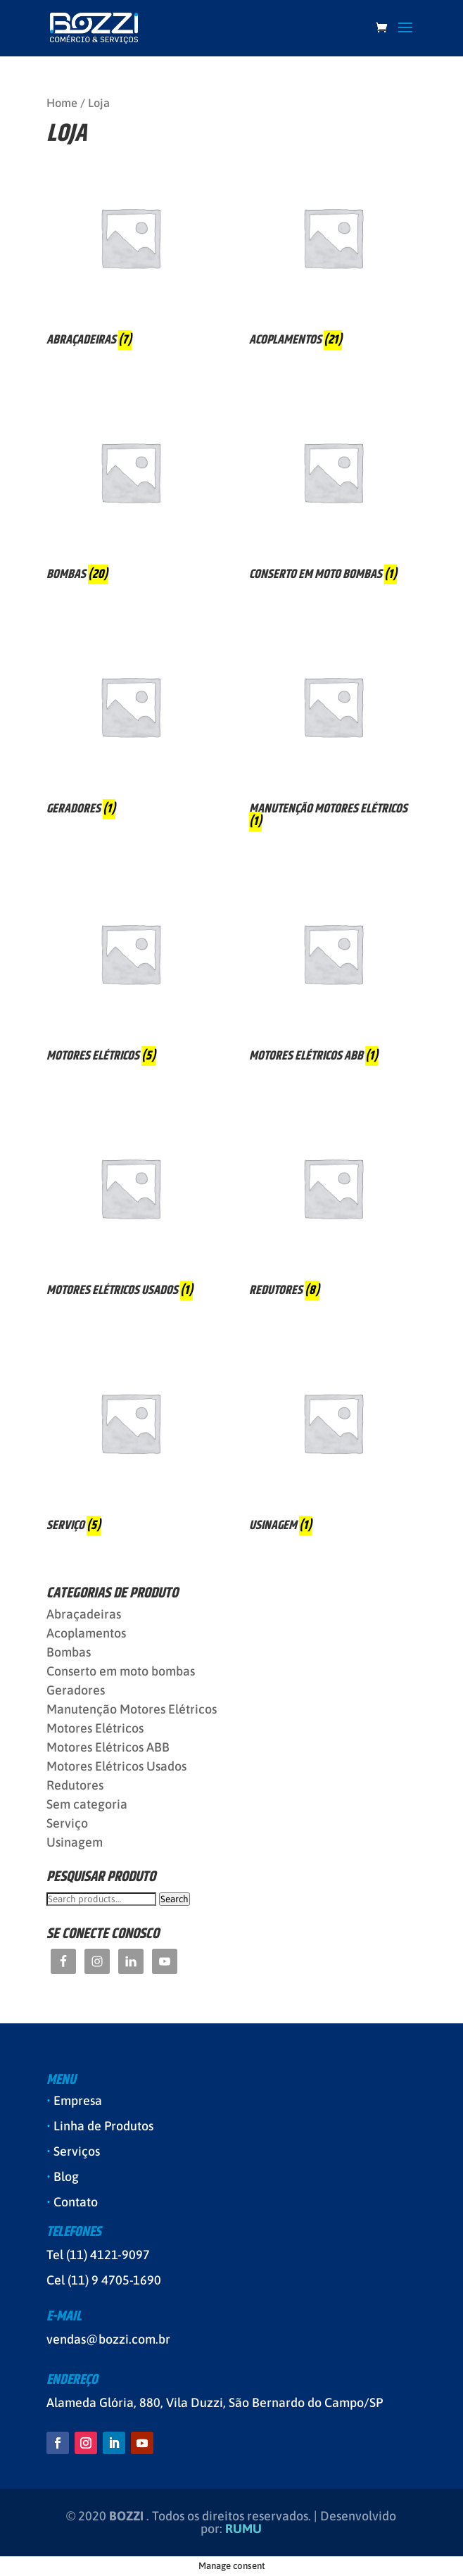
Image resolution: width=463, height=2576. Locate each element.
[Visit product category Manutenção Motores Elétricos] (333, 728)
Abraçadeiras (83, 1614)
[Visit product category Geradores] (130, 722)
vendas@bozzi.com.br (108, 2339)
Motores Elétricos (95, 1728)
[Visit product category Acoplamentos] (333, 253)
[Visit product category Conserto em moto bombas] (333, 487)
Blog (66, 2176)
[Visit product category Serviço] (130, 1438)
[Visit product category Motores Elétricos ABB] (333, 969)
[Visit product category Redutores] (333, 1203)
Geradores (75, 1690)
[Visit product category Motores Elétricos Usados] (130, 1203)
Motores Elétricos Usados (116, 1766)
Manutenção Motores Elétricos (131, 1709)
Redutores (74, 1785)
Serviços (76, 2151)
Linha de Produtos (103, 2125)
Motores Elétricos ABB (108, 1747)
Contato (75, 2201)
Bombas (68, 1652)
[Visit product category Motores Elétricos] (130, 969)
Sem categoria (86, 1804)
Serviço (67, 1823)
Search (174, 1899)
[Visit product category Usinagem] (333, 1438)
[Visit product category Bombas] (130, 487)
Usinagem (74, 1842)
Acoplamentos (86, 1633)
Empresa (77, 2100)
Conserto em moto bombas (120, 1671)
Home (61, 103)
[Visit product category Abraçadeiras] (130, 253)
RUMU (243, 2528)
